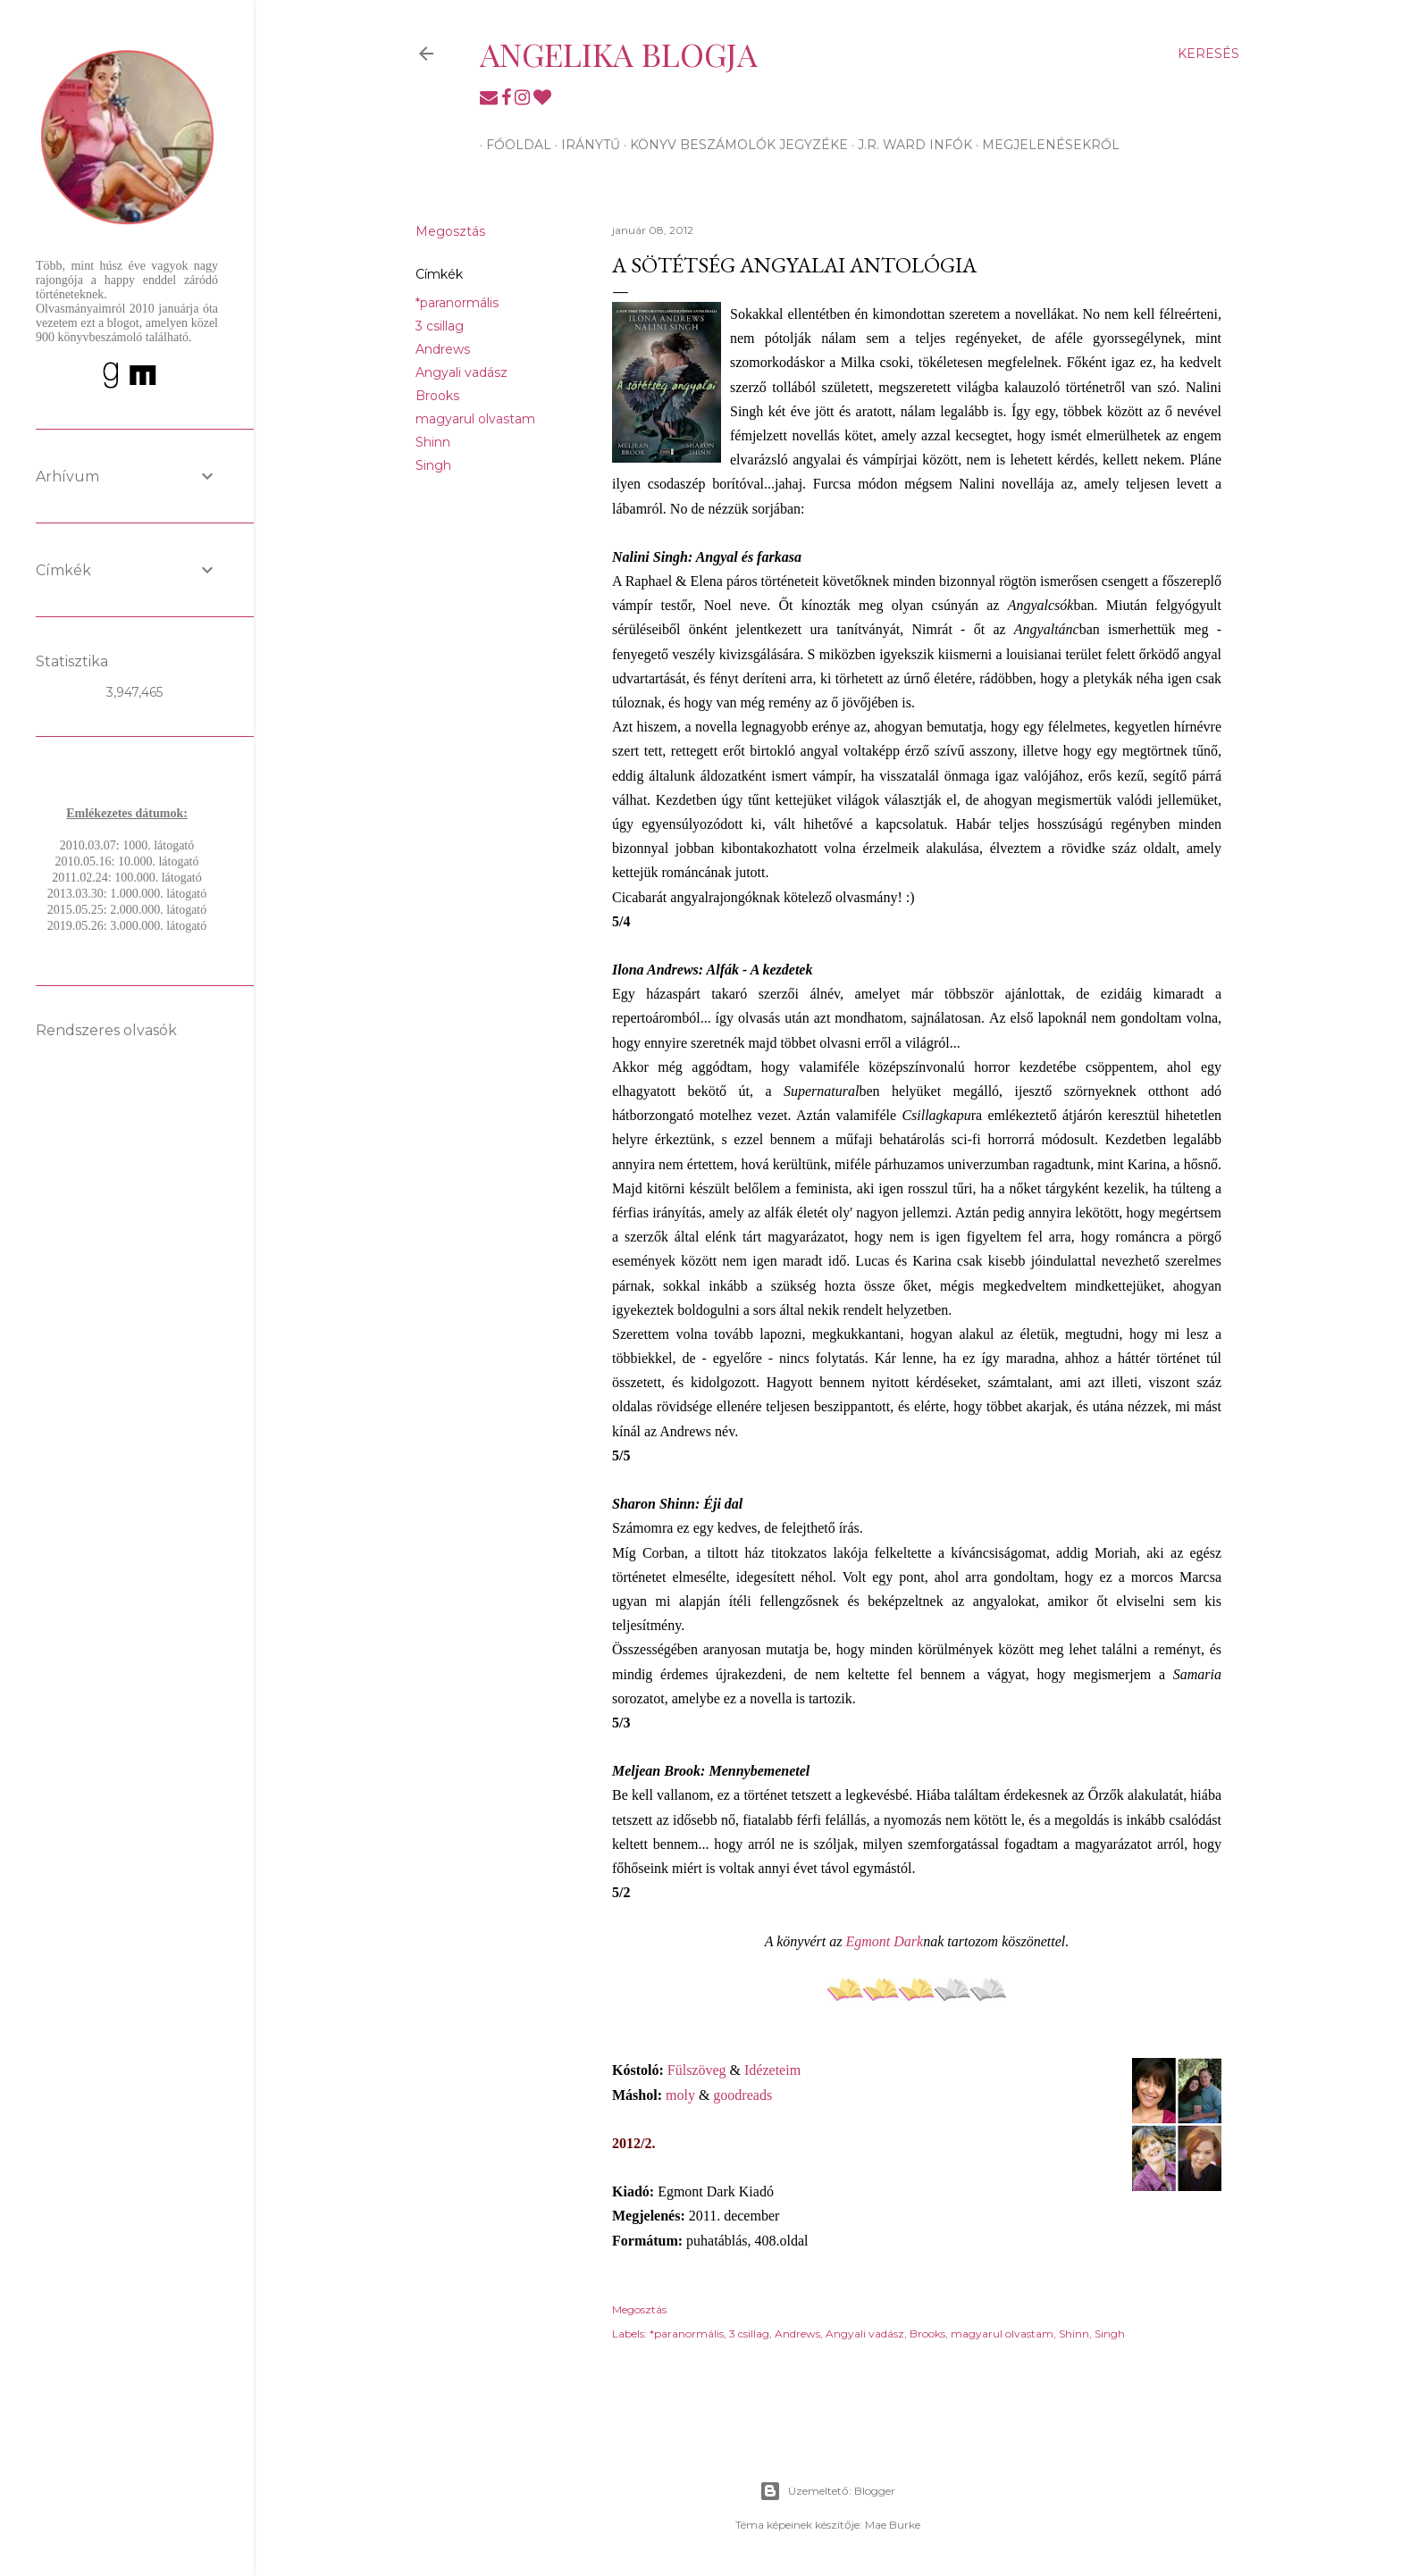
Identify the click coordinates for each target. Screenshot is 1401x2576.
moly (680, 2095)
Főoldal (512, 145)
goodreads (742, 2095)
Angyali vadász (461, 372)
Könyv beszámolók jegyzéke (733, 145)
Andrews (442, 349)
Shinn (432, 442)
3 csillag (439, 326)
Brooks (437, 396)
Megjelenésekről (1044, 145)
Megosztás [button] (450, 231)
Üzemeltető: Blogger (827, 2491)
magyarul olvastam (475, 419)
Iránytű (584, 145)
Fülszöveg (696, 2070)
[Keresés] (1208, 53)
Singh (433, 465)
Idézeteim (772, 2070)
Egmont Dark (885, 1941)
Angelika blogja (619, 53)
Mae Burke (892, 2524)
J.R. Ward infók (909, 145)
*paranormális (457, 303)
